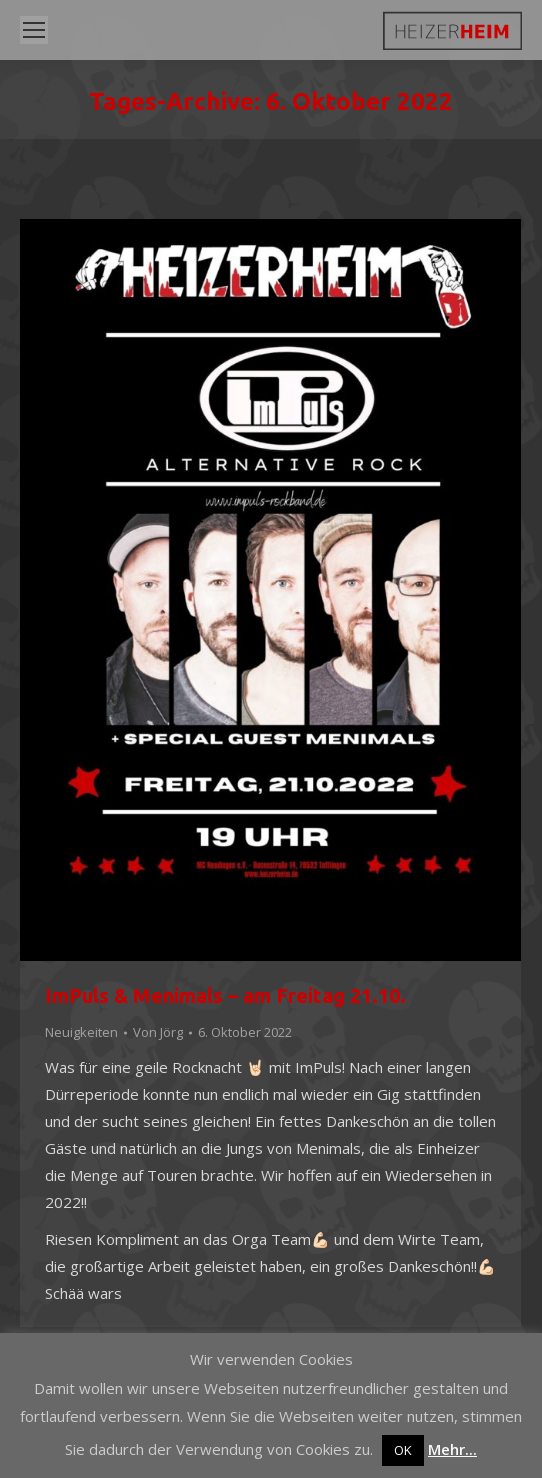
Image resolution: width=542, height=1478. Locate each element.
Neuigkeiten (81, 1032)
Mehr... (452, 1449)
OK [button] (403, 1450)
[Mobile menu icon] (34, 30)
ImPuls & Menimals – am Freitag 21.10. (225, 995)
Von (158, 1032)
